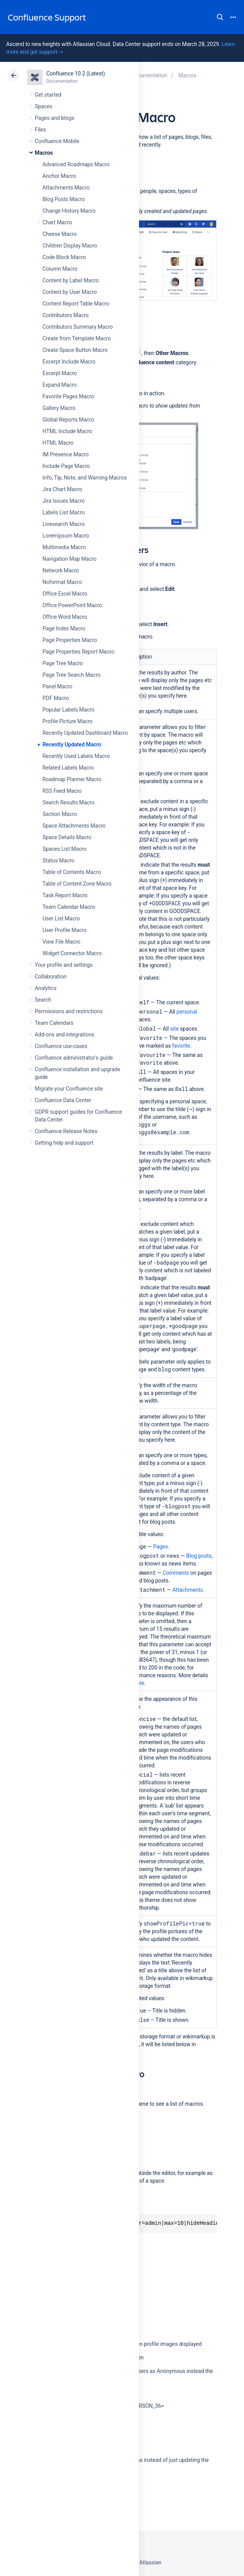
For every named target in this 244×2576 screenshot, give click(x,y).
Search (220, 17)
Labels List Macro (63, 512)
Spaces (43, 106)
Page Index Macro (63, 628)
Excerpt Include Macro (68, 361)
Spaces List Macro (64, 849)
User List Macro (61, 918)
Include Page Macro (66, 466)
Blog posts (199, 1556)
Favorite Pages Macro (68, 396)
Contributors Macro (65, 315)
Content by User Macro (69, 292)
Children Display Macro (69, 245)
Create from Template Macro (76, 338)
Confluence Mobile (57, 141)
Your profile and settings (64, 965)
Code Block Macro (64, 257)
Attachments (187, 1590)
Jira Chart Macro (62, 489)
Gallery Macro (58, 408)
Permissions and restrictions (69, 1011)
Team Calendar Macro (68, 907)
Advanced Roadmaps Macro (76, 164)
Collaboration (50, 976)
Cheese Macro (59, 234)
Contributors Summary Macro (77, 327)
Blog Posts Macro (63, 199)
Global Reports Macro (68, 420)
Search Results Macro (68, 802)
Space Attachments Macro (74, 826)
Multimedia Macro (64, 547)
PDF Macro (55, 698)
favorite (181, 1046)
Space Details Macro (67, 837)
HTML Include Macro (67, 431)
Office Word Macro (64, 617)
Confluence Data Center (63, 1100)
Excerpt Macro (59, 373)
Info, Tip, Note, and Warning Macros (84, 478)
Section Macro (59, 814)
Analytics (45, 988)
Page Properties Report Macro (78, 652)
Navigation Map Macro (69, 559)
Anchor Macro (59, 176)
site (174, 1029)
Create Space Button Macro (75, 350)
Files (40, 129)
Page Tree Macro (62, 663)
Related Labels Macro (68, 768)
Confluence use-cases (61, 1046)
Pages (160, 1546)
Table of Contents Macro (71, 872)
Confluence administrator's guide (74, 1058)
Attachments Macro (66, 187)
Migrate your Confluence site (69, 1089)
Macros (44, 153)
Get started (48, 95)
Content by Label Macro (70, 280)
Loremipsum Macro (65, 536)
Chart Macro (57, 222)
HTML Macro (57, 443)
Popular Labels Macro (68, 710)
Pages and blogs (54, 118)
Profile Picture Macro (67, 721)
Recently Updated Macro (71, 744)
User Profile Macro (64, 930)
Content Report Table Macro (75, 303)
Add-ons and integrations (64, 1034)
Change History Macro (68, 211)
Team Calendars (54, 1023)
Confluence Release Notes (66, 1131)
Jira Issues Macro (63, 501)
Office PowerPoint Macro (72, 605)
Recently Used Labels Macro (76, 756)
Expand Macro (59, 385)
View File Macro (61, 942)
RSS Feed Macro (61, 791)
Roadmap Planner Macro (72, 779)
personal (186, 1012)
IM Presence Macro (65, 454)
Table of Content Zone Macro (77, 884)
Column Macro (60, 269)
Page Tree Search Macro (71, 675)
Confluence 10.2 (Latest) (75, 73)
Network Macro (60, 570)
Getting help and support (64, 1143)
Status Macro (58, 860)
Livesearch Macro (63, 524)
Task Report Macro (65, 895)
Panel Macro (57, 686)
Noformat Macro (62, 582)
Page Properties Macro (69, 640)
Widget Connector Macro (72, 953)
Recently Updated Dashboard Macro (85, 733)
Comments (176, 1573)
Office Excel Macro (64, 594)
